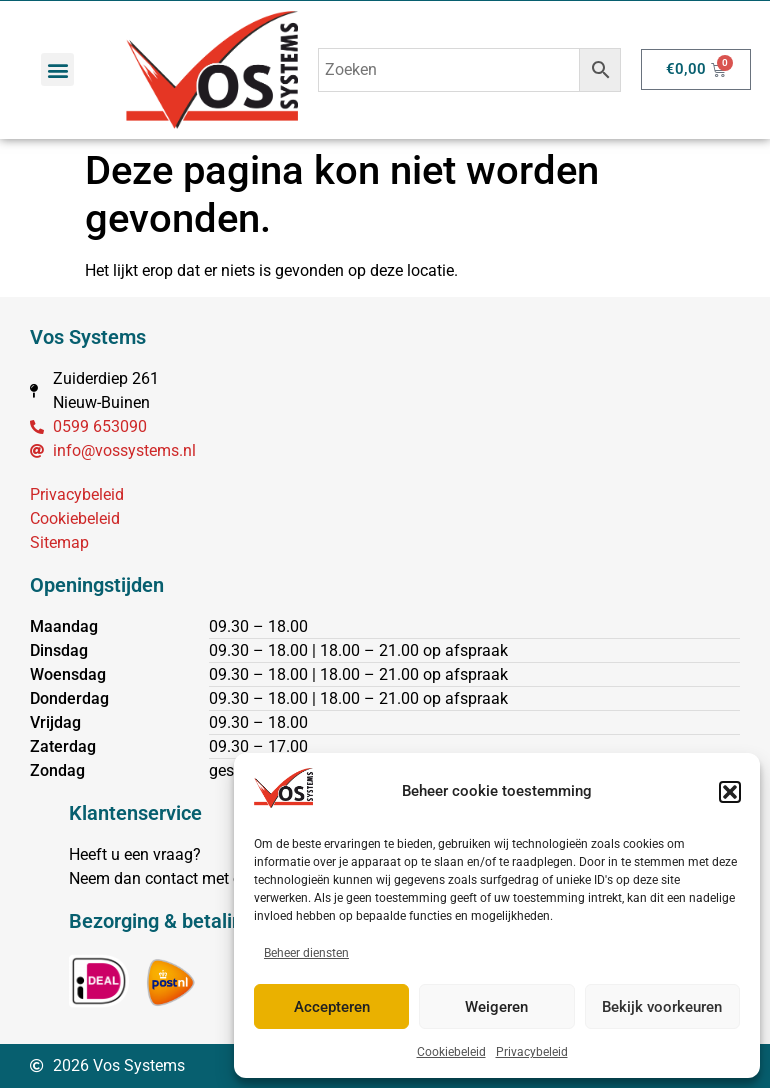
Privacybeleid (532, 1052)
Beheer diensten (306, 953)
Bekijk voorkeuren (662, 1007)
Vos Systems (88, 337)
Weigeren (496, 1007)
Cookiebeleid (451, 1052)
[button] (730, 792)
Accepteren (332, 1007)
